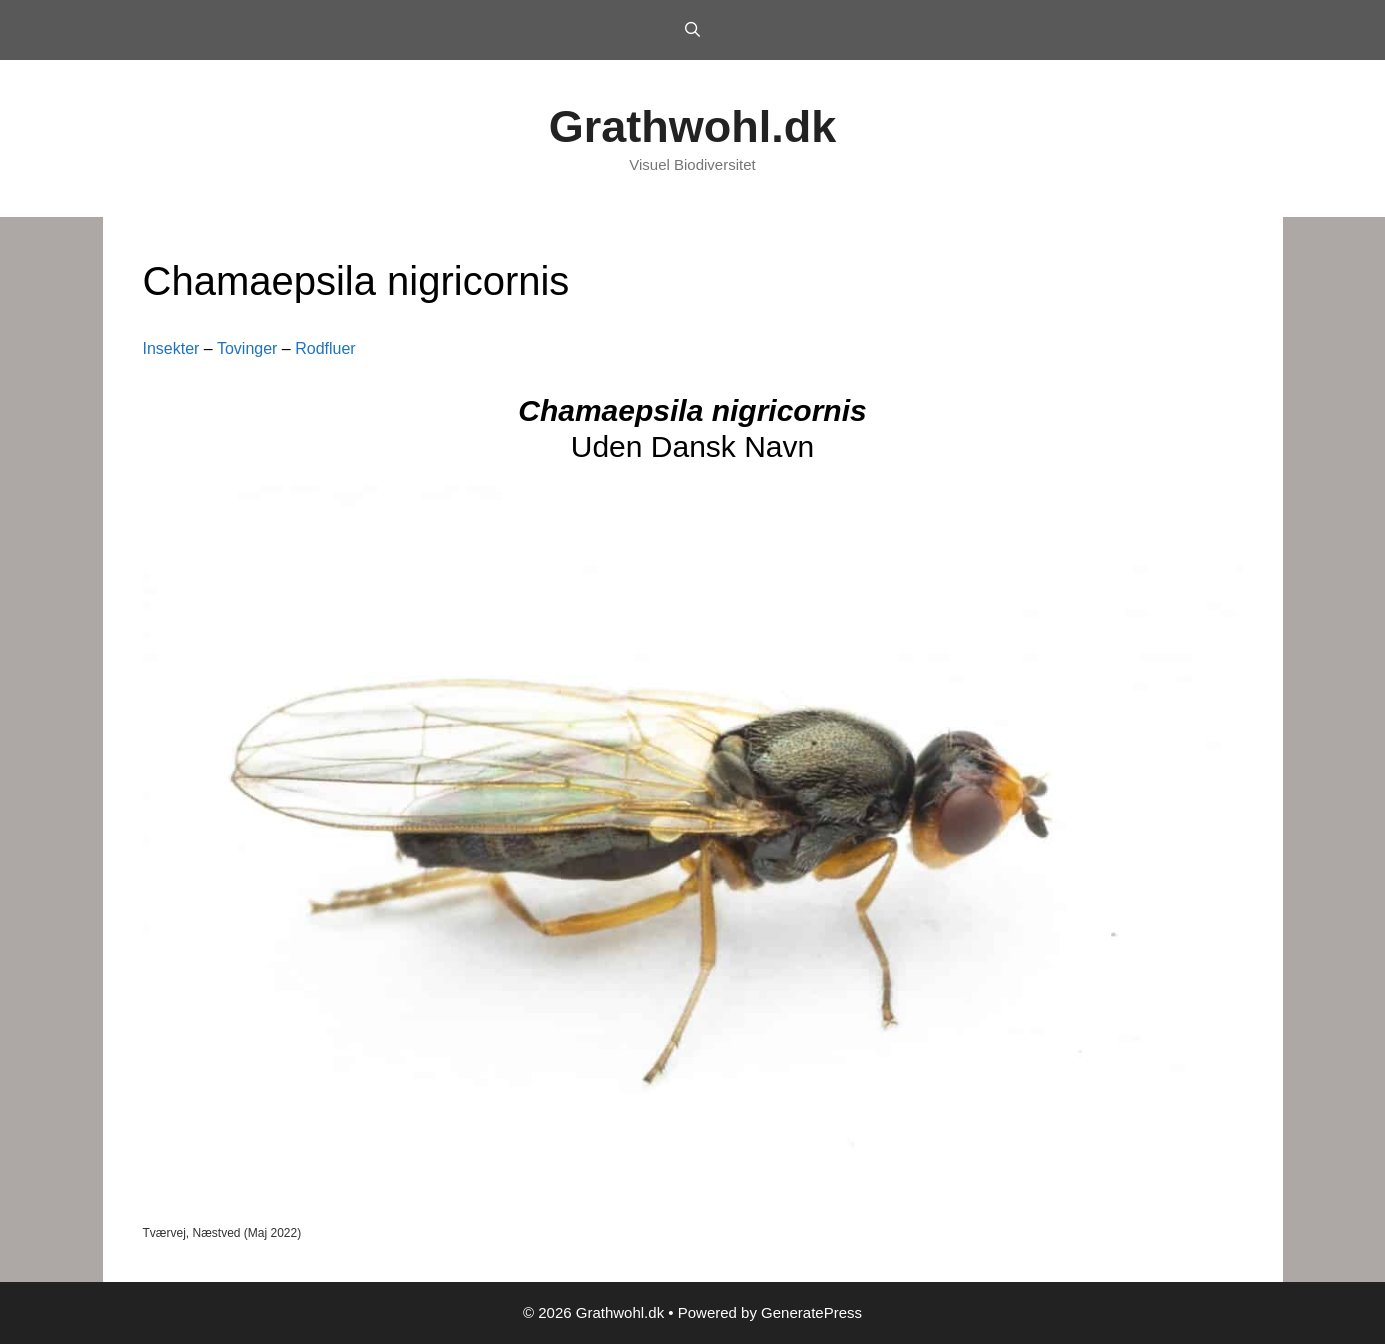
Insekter (171, 348)
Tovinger (247, 348)
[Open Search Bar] (692, 30)
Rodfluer (325, 348)
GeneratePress (811, 1312)
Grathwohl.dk (693, 126)
